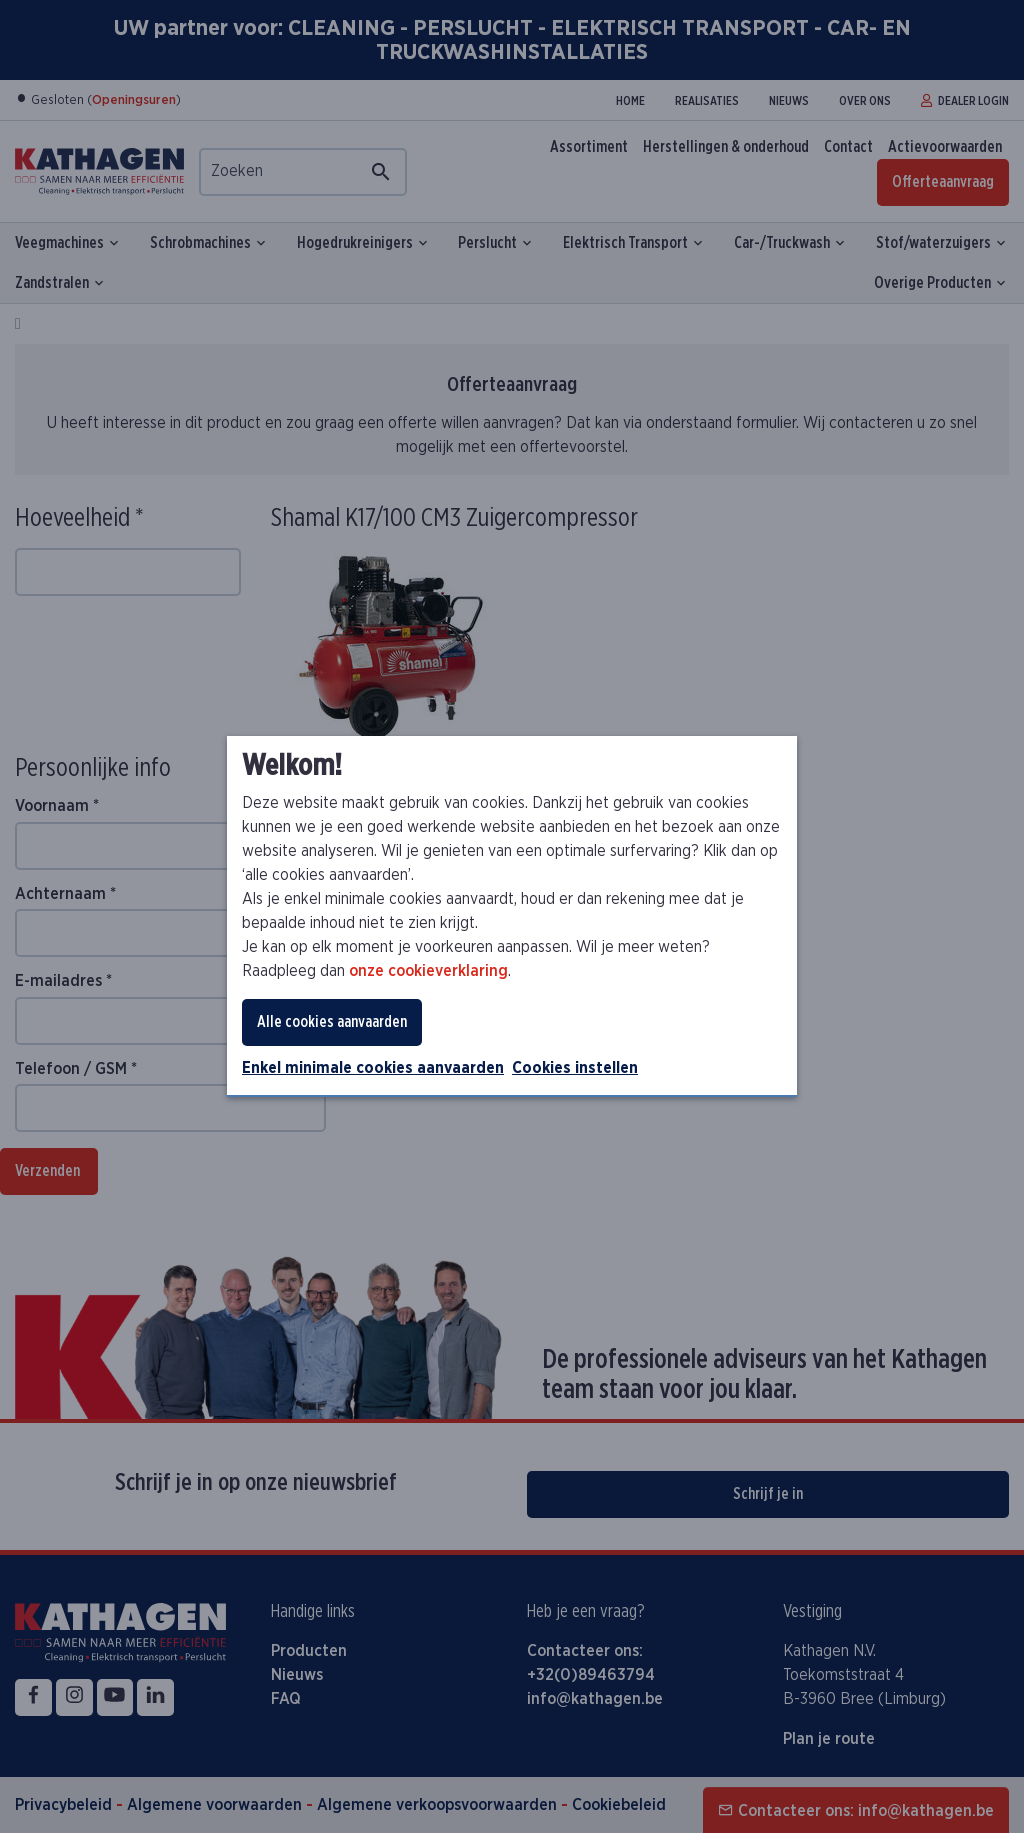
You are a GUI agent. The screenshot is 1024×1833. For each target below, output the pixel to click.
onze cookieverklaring (428, 971)
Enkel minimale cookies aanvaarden (373, 1068)
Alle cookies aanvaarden (332, 1022)
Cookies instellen (575, 1068)
